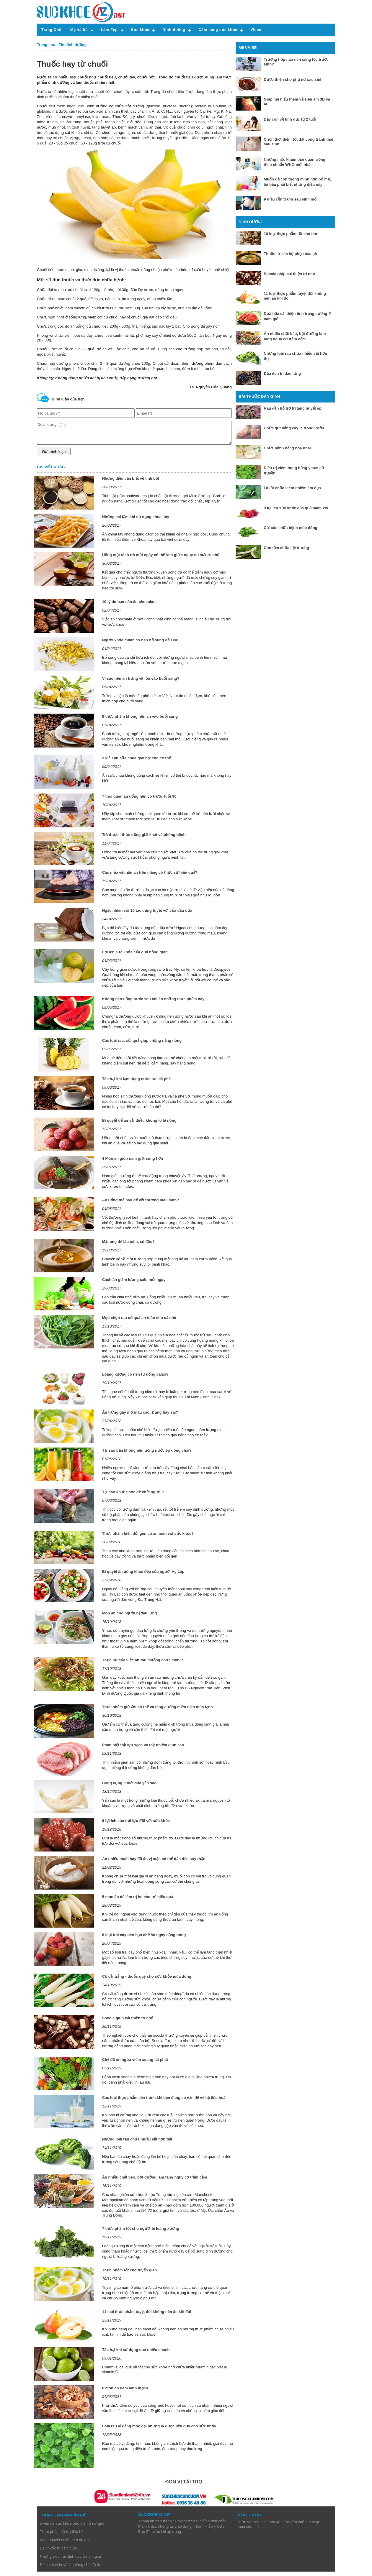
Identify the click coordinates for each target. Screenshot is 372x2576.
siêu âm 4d (271, 2526)
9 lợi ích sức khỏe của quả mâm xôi (296, 508)
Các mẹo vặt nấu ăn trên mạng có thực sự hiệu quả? (150, 877)
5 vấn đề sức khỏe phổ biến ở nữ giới (72, 2528)
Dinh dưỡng (173, 30)
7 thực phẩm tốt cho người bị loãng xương (140, 2233)
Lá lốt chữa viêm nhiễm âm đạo (292, 488)
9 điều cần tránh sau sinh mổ (290, 199)
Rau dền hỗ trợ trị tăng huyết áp (293, 408)
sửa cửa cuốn (295, 2526)
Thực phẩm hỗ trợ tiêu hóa (63, 2536)
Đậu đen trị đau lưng (282, 373)
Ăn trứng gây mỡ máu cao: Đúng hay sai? (140, 1416)
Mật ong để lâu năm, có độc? (128, 1246)
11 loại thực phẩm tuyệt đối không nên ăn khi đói (146, 2316)
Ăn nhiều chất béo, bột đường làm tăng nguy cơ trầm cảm (154, 2181)
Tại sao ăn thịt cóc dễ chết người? (133, 1496)
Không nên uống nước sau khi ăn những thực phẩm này (153, 1003)
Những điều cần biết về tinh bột (130, 483)
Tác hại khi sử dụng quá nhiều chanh (136, 2354)
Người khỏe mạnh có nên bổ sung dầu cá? (141, 644)
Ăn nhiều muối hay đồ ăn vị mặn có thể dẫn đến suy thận (153, 1863)
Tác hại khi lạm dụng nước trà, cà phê (136, 1083)
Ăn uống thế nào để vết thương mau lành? (140, 1204)
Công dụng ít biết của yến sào (129, 1787)
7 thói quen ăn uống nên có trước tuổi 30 (139, 801)
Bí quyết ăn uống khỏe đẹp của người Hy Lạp (143, 1576)
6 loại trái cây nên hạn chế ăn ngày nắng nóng (144, 1939)
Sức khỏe (140, 30)
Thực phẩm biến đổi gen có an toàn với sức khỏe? (148, 1538)
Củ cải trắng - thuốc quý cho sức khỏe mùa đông (146, 1981)
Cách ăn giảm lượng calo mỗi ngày (134, 1284)
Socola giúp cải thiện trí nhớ (128, 2022)
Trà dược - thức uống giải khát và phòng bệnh (144, 839)
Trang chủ (46, 44)
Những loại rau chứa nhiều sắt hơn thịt (137, 2143)
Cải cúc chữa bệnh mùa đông (290, 527)
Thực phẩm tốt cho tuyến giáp (129, 2274)
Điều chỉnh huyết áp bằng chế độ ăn (70, 2569)
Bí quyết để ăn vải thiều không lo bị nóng (139, 1125)
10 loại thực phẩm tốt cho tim (290, 233)
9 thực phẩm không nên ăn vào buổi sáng (140, 721)
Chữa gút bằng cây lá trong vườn (294, 428)
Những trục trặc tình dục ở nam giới (70, 2561)
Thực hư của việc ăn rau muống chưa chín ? (142, 1664)
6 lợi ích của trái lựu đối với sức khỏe (136, 1825)
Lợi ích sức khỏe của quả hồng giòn (135, 956)
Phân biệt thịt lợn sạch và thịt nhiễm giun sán (143, 1749)
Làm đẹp (109, 30)
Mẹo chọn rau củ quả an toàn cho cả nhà (139, 1322)
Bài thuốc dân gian (259, 396)
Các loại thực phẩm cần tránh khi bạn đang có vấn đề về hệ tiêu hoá (164, 2102)
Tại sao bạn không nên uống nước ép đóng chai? (147, 1455)
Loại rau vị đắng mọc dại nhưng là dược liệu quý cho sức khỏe (159, 2430)
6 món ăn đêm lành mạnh (125, 2392)
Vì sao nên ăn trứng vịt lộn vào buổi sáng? (141, 683)
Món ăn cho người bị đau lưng (129, 1617)
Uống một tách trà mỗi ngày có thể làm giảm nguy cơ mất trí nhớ (161, 559)
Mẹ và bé (79, 30)
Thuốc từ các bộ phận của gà (290, 254)
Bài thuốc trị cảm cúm (58, 2552)
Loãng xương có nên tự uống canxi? (135, 1378)
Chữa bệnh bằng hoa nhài (287, 448)
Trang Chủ (51, 30)
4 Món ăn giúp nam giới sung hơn (132, 1163)
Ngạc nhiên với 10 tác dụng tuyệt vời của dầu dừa (147, 915)
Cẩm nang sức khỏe (217, 30)
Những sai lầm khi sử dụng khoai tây (135, 521)
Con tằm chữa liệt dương (286, 548)
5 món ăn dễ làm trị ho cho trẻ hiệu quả (137, 1901)
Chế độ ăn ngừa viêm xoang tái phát (135, 2064)
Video (255, 30)
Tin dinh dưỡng (73, 44)
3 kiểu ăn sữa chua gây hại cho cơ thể (136, 762)
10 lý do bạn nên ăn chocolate (129, 606)
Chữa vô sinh (248, 2526)
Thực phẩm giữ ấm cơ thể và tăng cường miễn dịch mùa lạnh (157, 1711)
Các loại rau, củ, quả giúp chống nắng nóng (142, 1045)
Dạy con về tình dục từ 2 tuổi (290, 119)
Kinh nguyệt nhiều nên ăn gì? (65, 2544)
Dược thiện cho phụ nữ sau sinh (293, 79)
